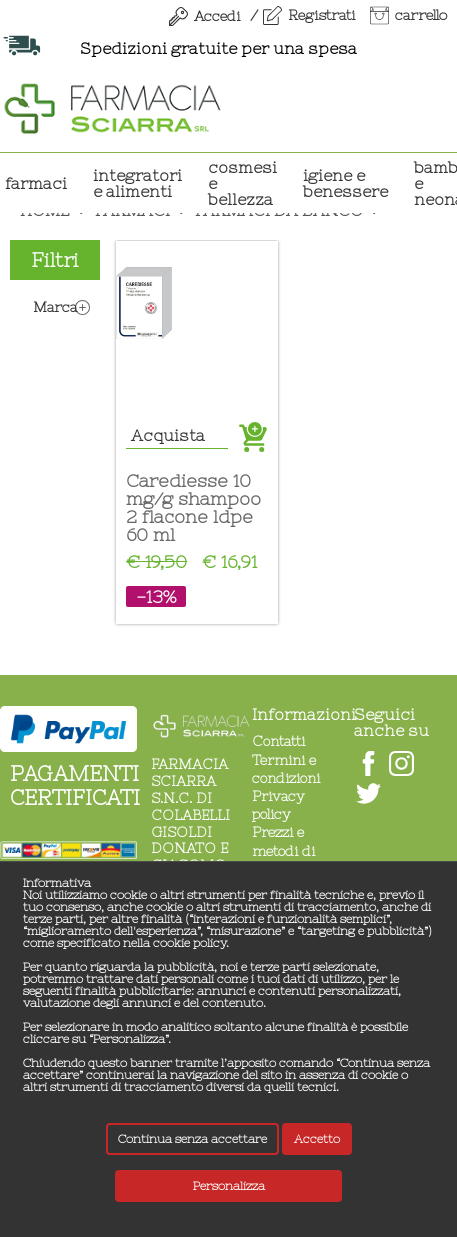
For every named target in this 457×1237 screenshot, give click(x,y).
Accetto (317, 1139)
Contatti (278, 741)
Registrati (321, 15)
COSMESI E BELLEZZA (242, 183)
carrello (421, 15)
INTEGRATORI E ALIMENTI (137, 183)
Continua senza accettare (192, 1139)
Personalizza (229, 1186)
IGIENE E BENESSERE (345, 183)
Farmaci (36, 183)
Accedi (217, 16)
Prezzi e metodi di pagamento (288, 850)
